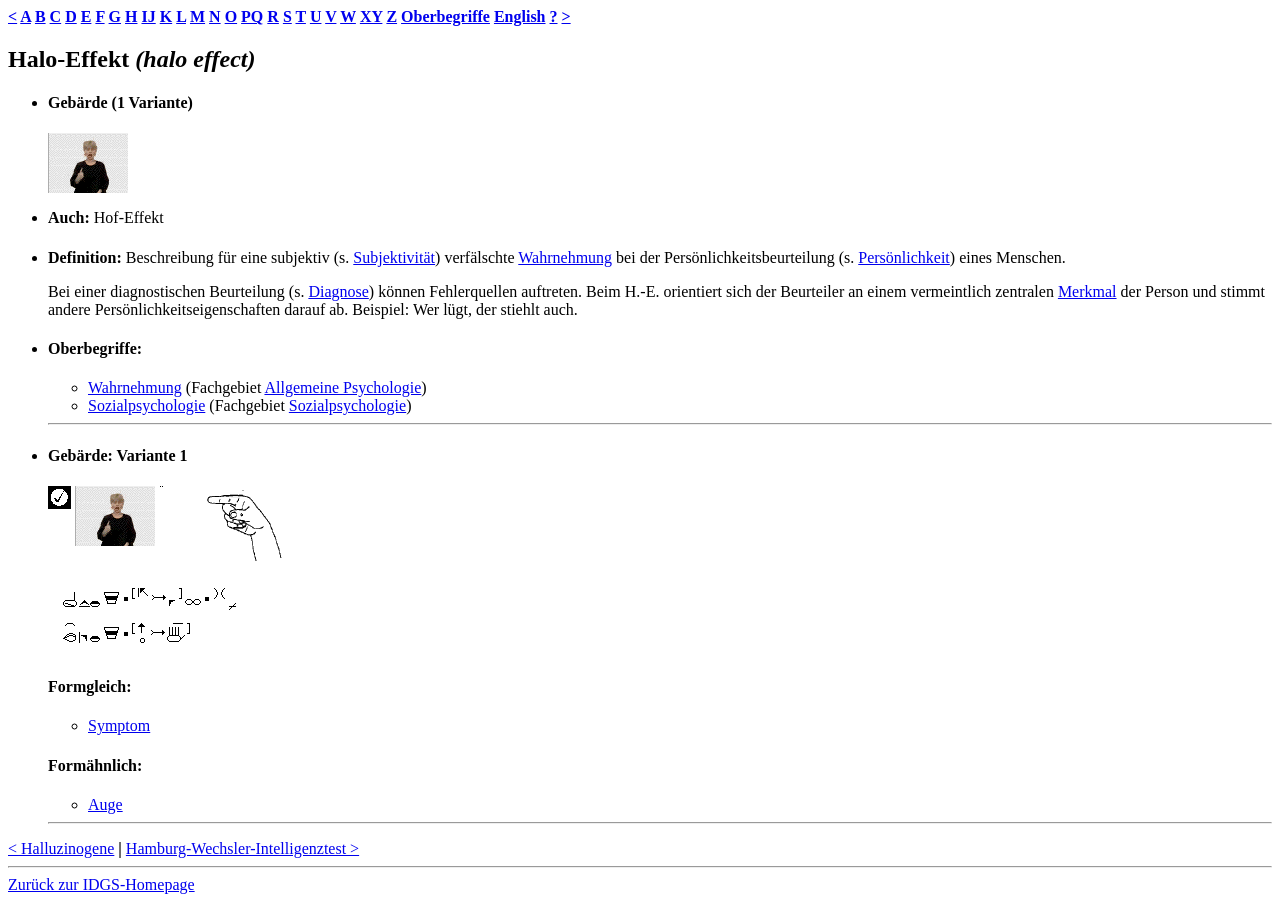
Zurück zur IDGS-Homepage (101, 884)
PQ (252, 16)
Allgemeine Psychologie (342, 387)
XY (371, 16)
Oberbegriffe (445, 16)
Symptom (119, 725)
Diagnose (338, 291)
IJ (148, 16)
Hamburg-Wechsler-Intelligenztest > (242, 848)
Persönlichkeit (904, 257)
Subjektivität (394, 257)
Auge (105, 804)
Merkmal (1087, 291)
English (520, 16)
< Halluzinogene (61, 848)
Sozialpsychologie (146, 405)
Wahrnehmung (565, 257)
